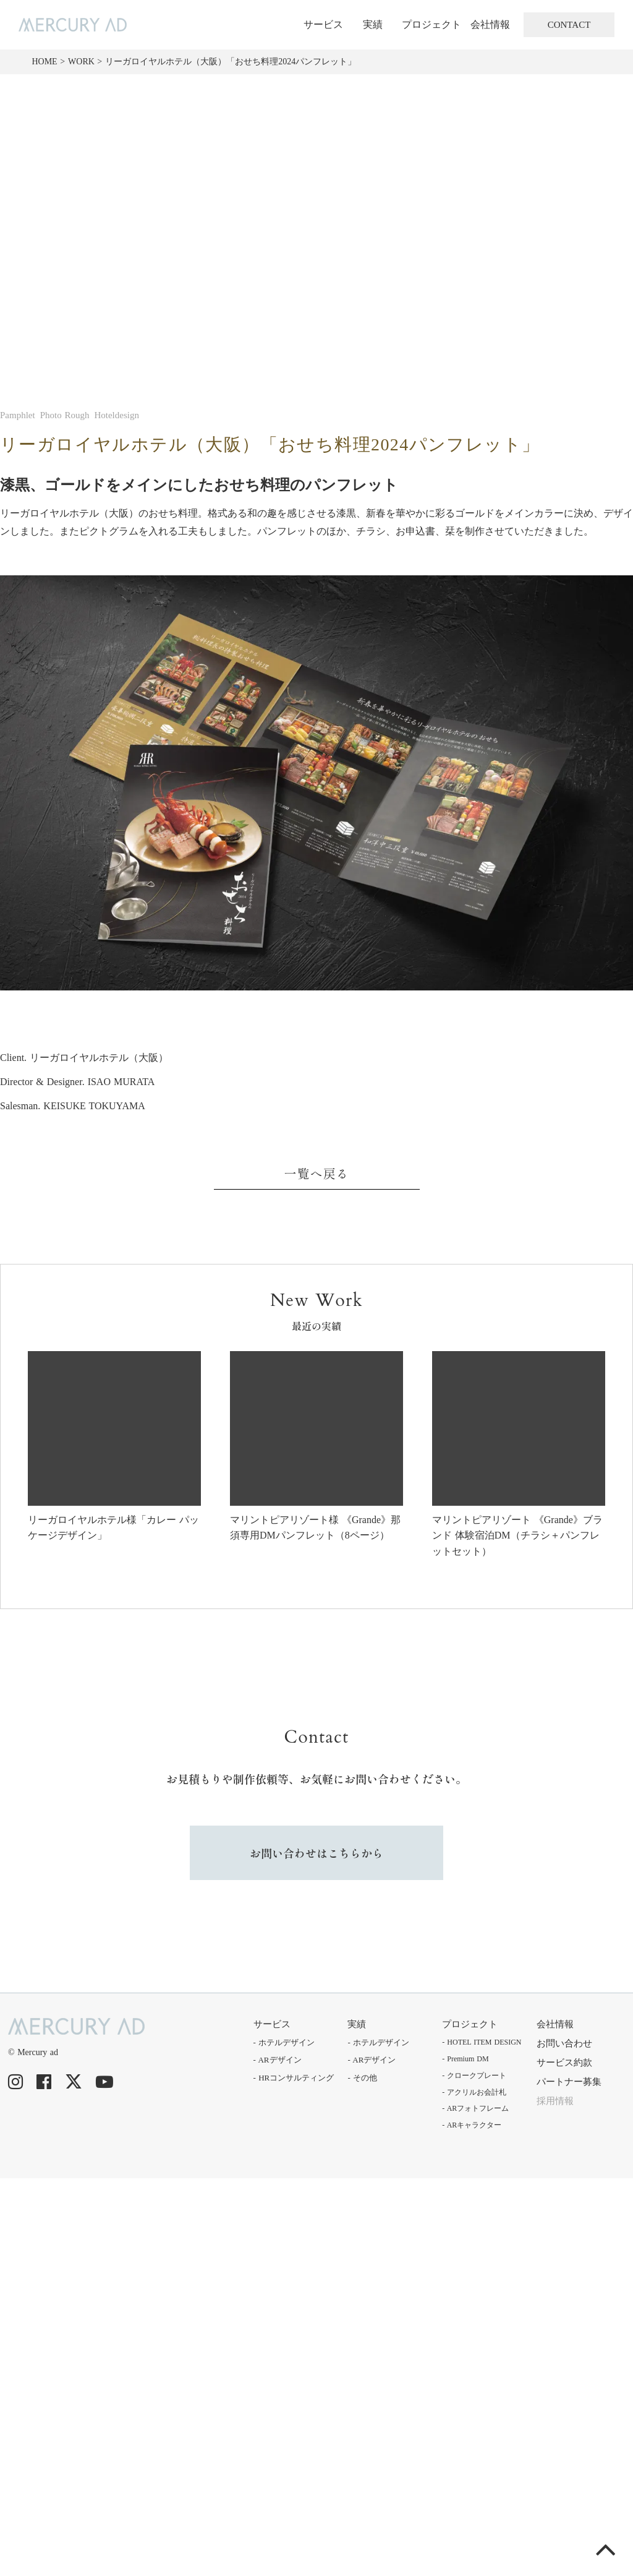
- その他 (362, 2077)
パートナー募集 (569, 2082)
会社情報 (490, 24)
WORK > (85, 61)
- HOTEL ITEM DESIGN (481, 2042)
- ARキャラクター (471, 2125)
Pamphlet (17, 415)
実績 (373, 24)
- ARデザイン (277, 2059)
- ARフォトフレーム (475, 2108)
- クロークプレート (474, 2075)
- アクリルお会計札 (474, 2092)
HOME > (48, 61)
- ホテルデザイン (284, 2042)
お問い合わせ (564, 2043)
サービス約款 (564, 2062)
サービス (323, 24)
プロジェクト (431, 24)
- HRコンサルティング (293, 2077)
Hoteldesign (116, 415)
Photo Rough (65, 415)
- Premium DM (465, 2058)
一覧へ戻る (316, 1173)
